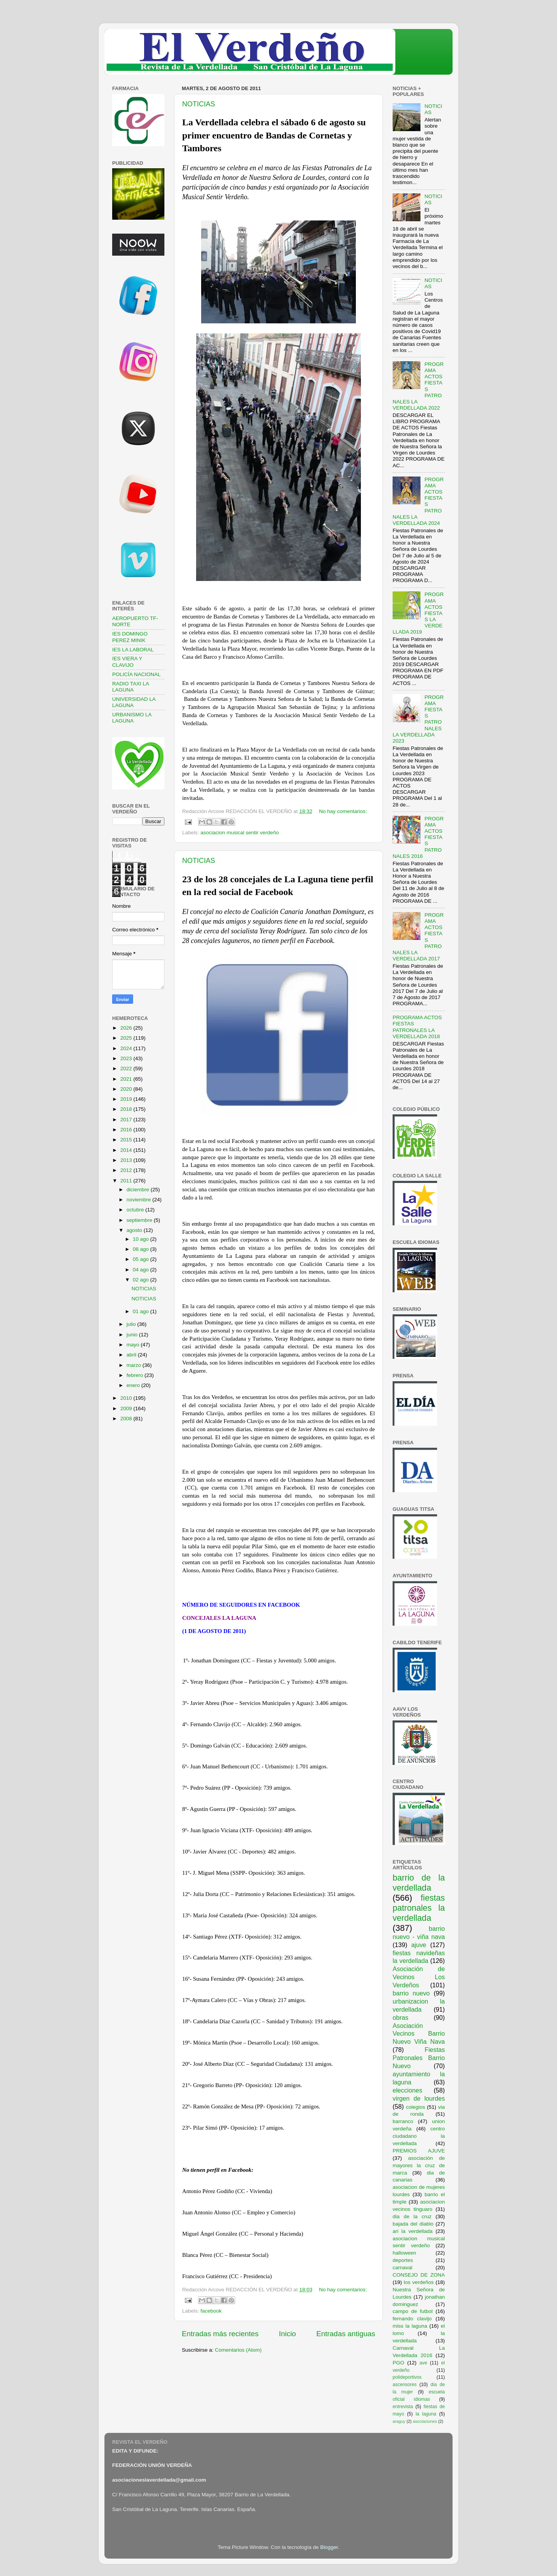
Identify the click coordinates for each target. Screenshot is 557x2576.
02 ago (141, 1280)
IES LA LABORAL (133, 650)
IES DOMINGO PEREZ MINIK (130, 637)
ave (423, 2363)
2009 (126, 1408)
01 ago (141, 1311)
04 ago (141, 1270)
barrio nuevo (411, 1993)
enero (133, 1385)
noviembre (139, 1200)
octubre (135, 1210)
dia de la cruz (412, 2216)
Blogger (329, 2547)
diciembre (138, 1189)
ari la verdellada (412, 2231)
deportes (403, 2260)
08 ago (141, 1249)
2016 (126, 1130)
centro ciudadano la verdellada (419, 2136)
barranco (403, 2121)
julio (131, 1324)
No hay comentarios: (343, 811)
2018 (126, 1109)
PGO (398, 2363)
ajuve (418, 1944)
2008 (126, 1418)
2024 (126, 1048)
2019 (126, 1099)
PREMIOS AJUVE (419, 2151)
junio (132, 1335)
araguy (399, 2421)
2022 (126, 1068)
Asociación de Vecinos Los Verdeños (419, 1976)
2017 (126, 1119)
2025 (126, 1038)
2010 (126, 1398)
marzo (134, 1365)
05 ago (141, 1259)
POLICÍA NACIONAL (136, 674)
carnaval (402, 2267)
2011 (126, 1181)
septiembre (140, 1220)
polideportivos (407, 2377)
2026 (126, 1028)
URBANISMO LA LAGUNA (131, 718)
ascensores (405, 2384)
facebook (211, 2311)
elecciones (407, 2090)
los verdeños (419, 2282)
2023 (126, 1058)
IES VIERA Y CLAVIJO (127, 662)
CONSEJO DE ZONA (419, 2275)
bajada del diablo (413, 2224)
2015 (126, 1140)
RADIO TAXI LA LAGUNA (130, 687)
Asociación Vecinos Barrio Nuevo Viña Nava (419, 2033)
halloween (404, 2253)
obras (400, 2017)
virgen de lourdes (419, 2098)
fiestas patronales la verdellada (419, 1908)
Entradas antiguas (345, 2334)
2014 (126, 1150)
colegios (415, 2107)
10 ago (141, 1239)
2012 (126, 1170)
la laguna (425, 2414)
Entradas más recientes (220, 2334)
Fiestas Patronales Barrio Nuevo (419, 2057)
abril (132, 1355)
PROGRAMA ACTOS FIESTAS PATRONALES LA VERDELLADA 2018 (417, 1027)
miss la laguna (410, 2326)
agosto (135, 1230)
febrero (135, 1375)
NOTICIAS (198, 104)
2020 (126, 1089)
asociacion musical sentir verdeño (239, 832)
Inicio (287, 2334)
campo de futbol (413, 2311)
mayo (133, 1345)
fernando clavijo (412, 2318)
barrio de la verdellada (419, 1883)
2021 (126, 1079)
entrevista (403, 2406)
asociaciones (425, 2421)
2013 (126, 1160)
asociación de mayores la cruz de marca (419, 2165)
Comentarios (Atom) (238, 2350)
